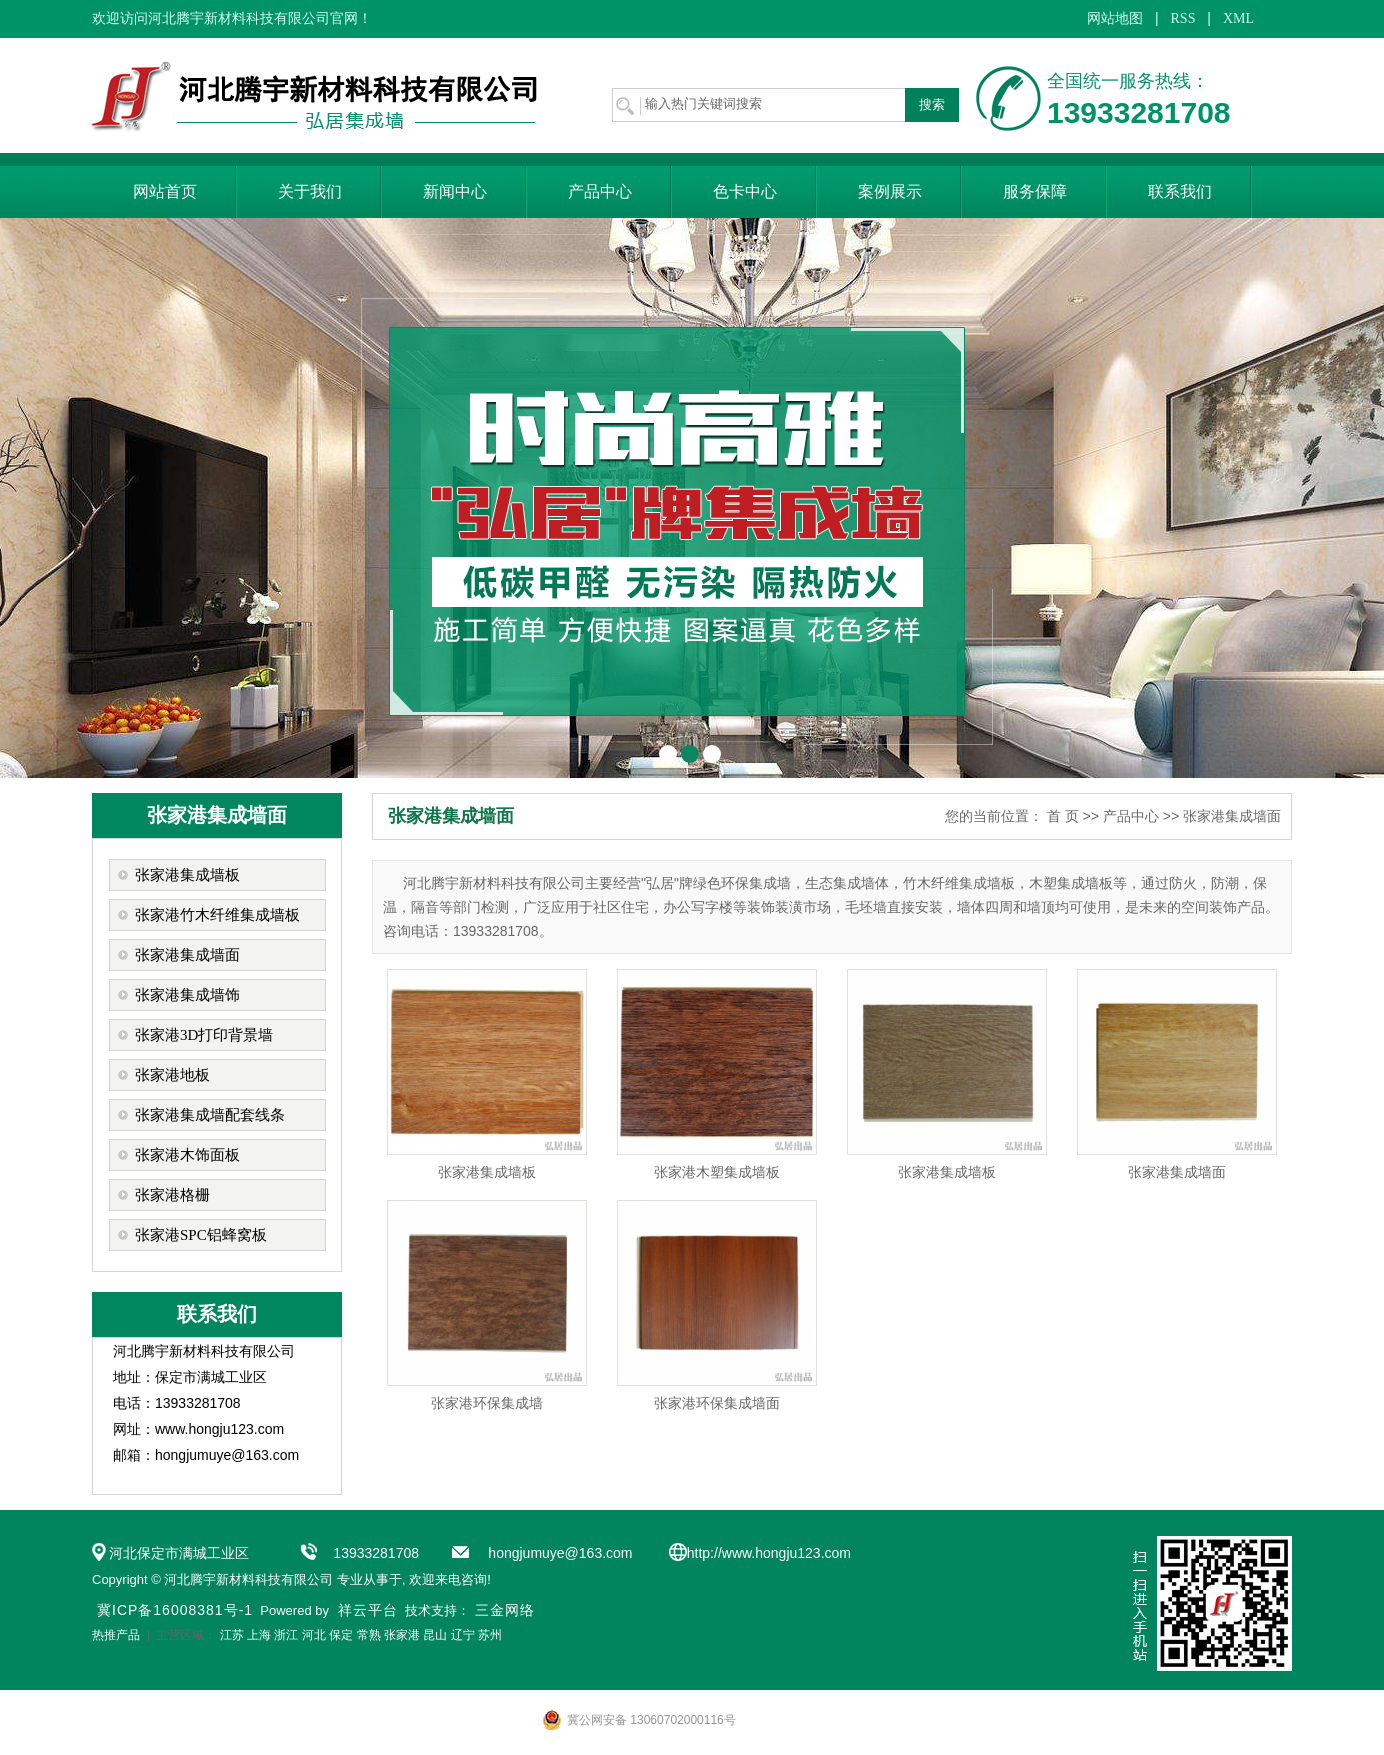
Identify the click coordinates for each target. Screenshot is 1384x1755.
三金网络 (505, 1610)
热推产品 (116, 1635)
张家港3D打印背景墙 (204, 1035)
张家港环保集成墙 (487, 1403)
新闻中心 (455, 191)
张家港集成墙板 (187, 875)
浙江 (286, 1635)
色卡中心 (745, 191)
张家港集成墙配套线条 (210, 1115)
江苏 (232, 1635)
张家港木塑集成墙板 (717, 1172)
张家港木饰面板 (187, 1155)
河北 (314, 1635)
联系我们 (1180, 191)
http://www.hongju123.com (769, 1553)
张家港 (402, 1635)
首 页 (1063, 816)
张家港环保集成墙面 (717, 1403)
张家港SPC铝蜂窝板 (201, 1235)
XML (1238, 18)
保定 (341, 1635)
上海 (259, 1635)
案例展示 (890, 191)
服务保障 (1035, 191)
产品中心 (600, 191)
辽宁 (463, 1635)
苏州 (490, 1635)
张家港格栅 (172, 1195)
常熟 (369, 1635)
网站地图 (1115, 18)
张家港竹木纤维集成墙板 (217, 915)
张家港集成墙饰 (187, 995)
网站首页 (165, 191)
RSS (1183, 18)
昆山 (435, 1635)
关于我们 (310, 191)
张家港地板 (172, 1075)
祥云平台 (368, 1610)
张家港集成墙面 (187, 955)
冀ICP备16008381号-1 (175, 1610)
